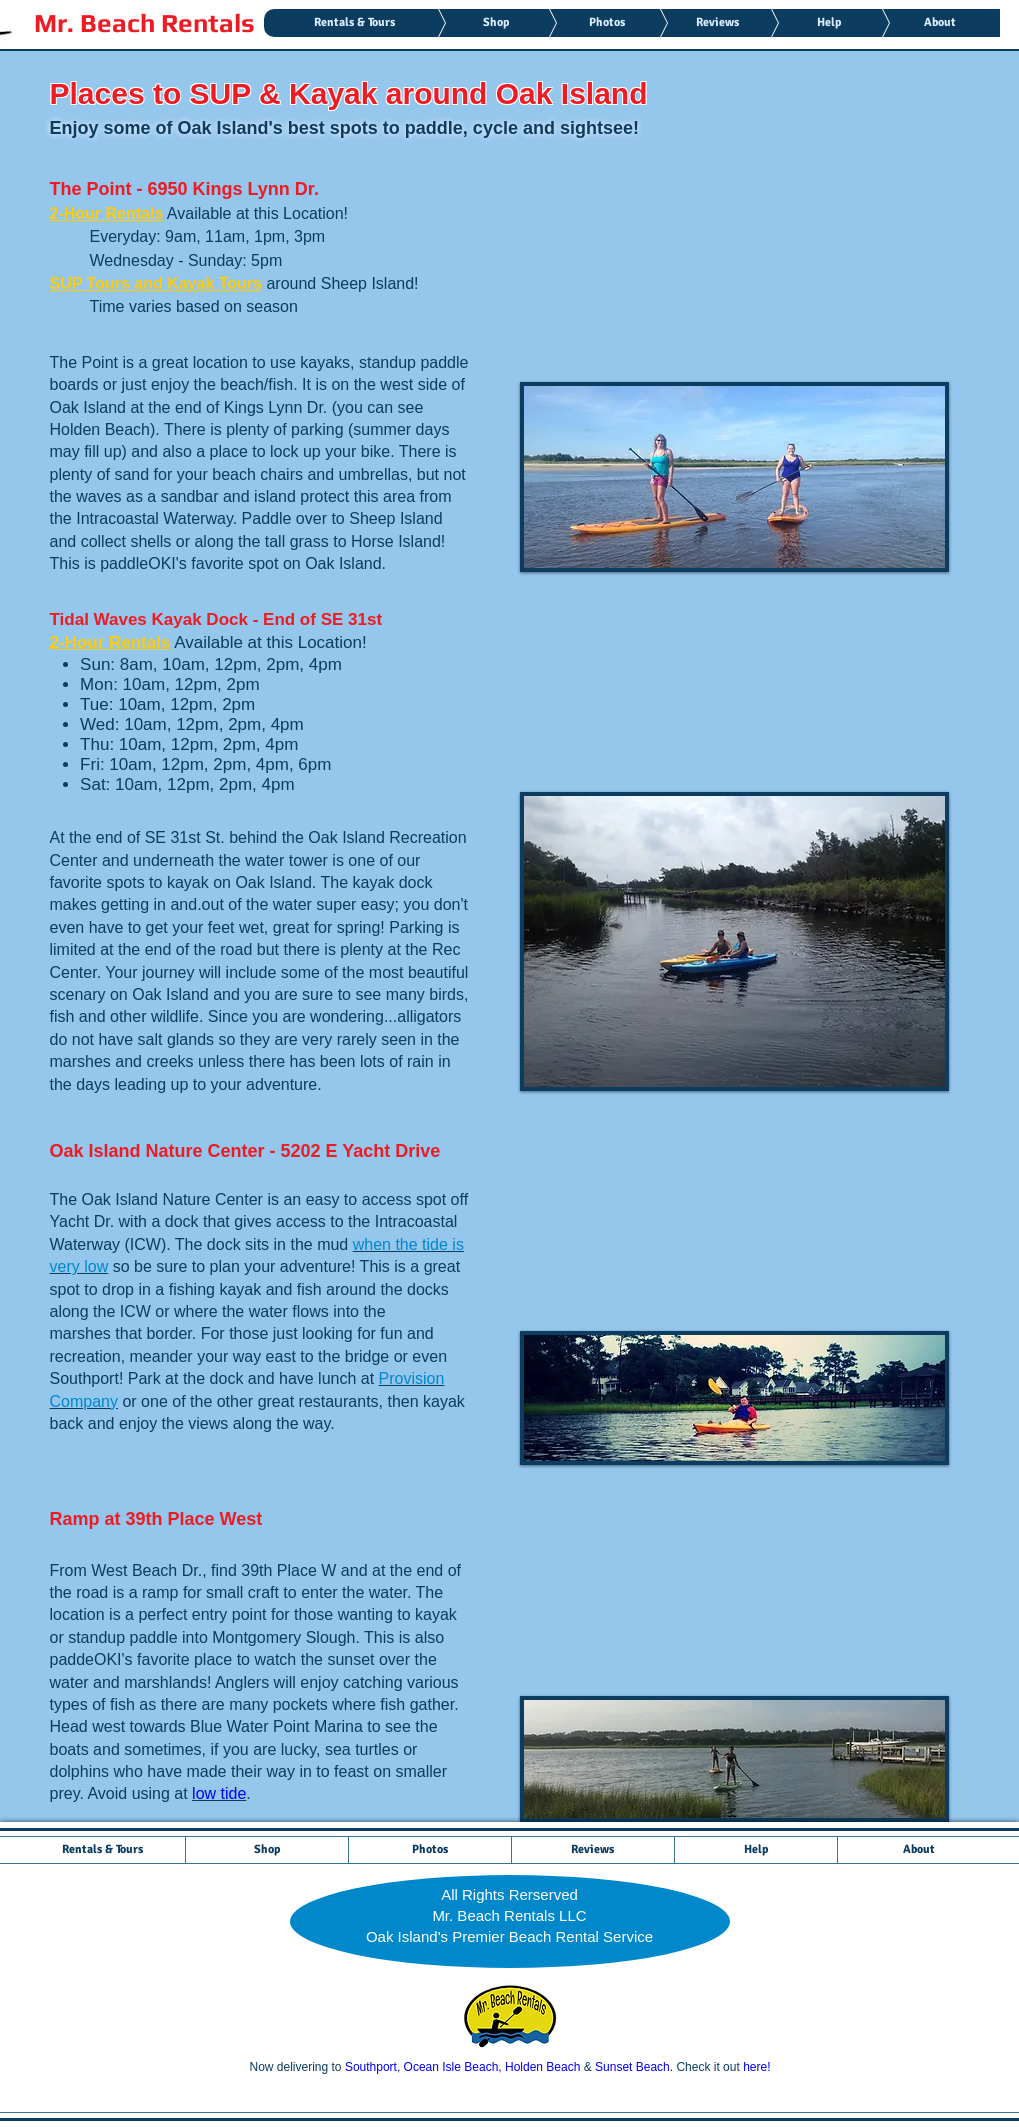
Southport (371, 2067)
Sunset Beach (632, 2067)
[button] (734, 477)
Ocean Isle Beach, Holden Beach (492, 2067)
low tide (219, 1793)
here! (756, 2067)
